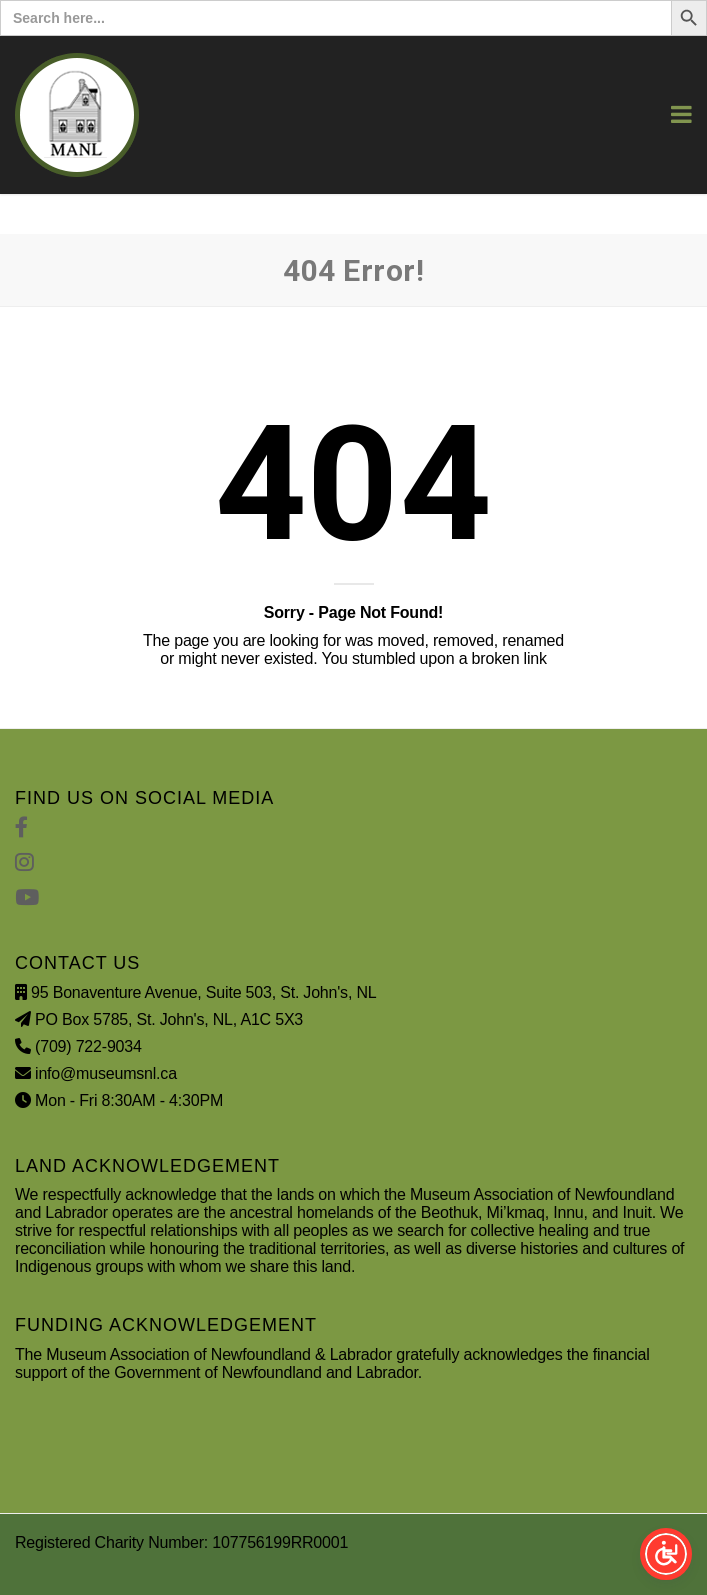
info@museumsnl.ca (106, 1073)
